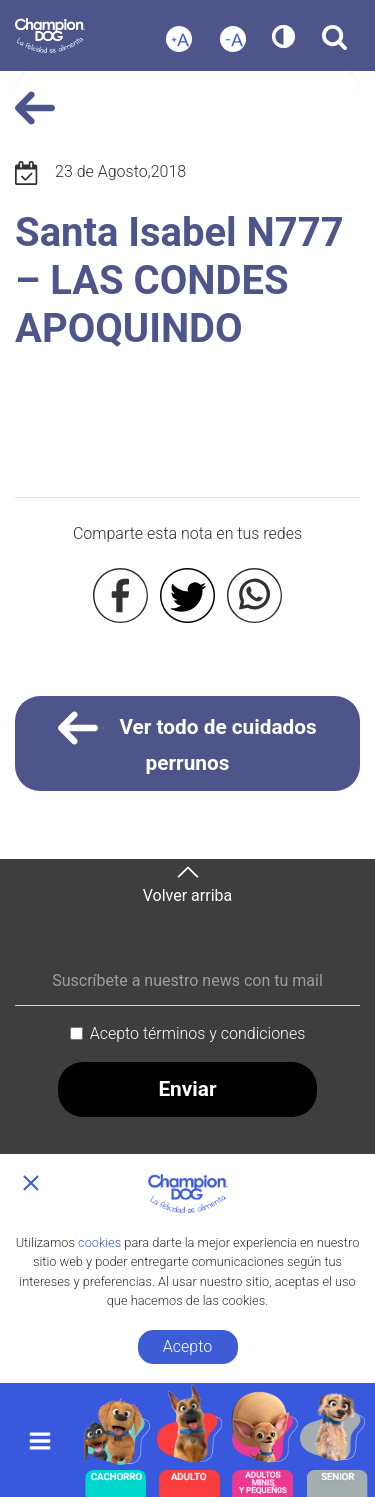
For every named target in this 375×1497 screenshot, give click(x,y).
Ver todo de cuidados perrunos (187, 741)
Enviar (187, 1089)
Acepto (187, 1346)
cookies (99, 1242)
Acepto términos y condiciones (198, 1033)
